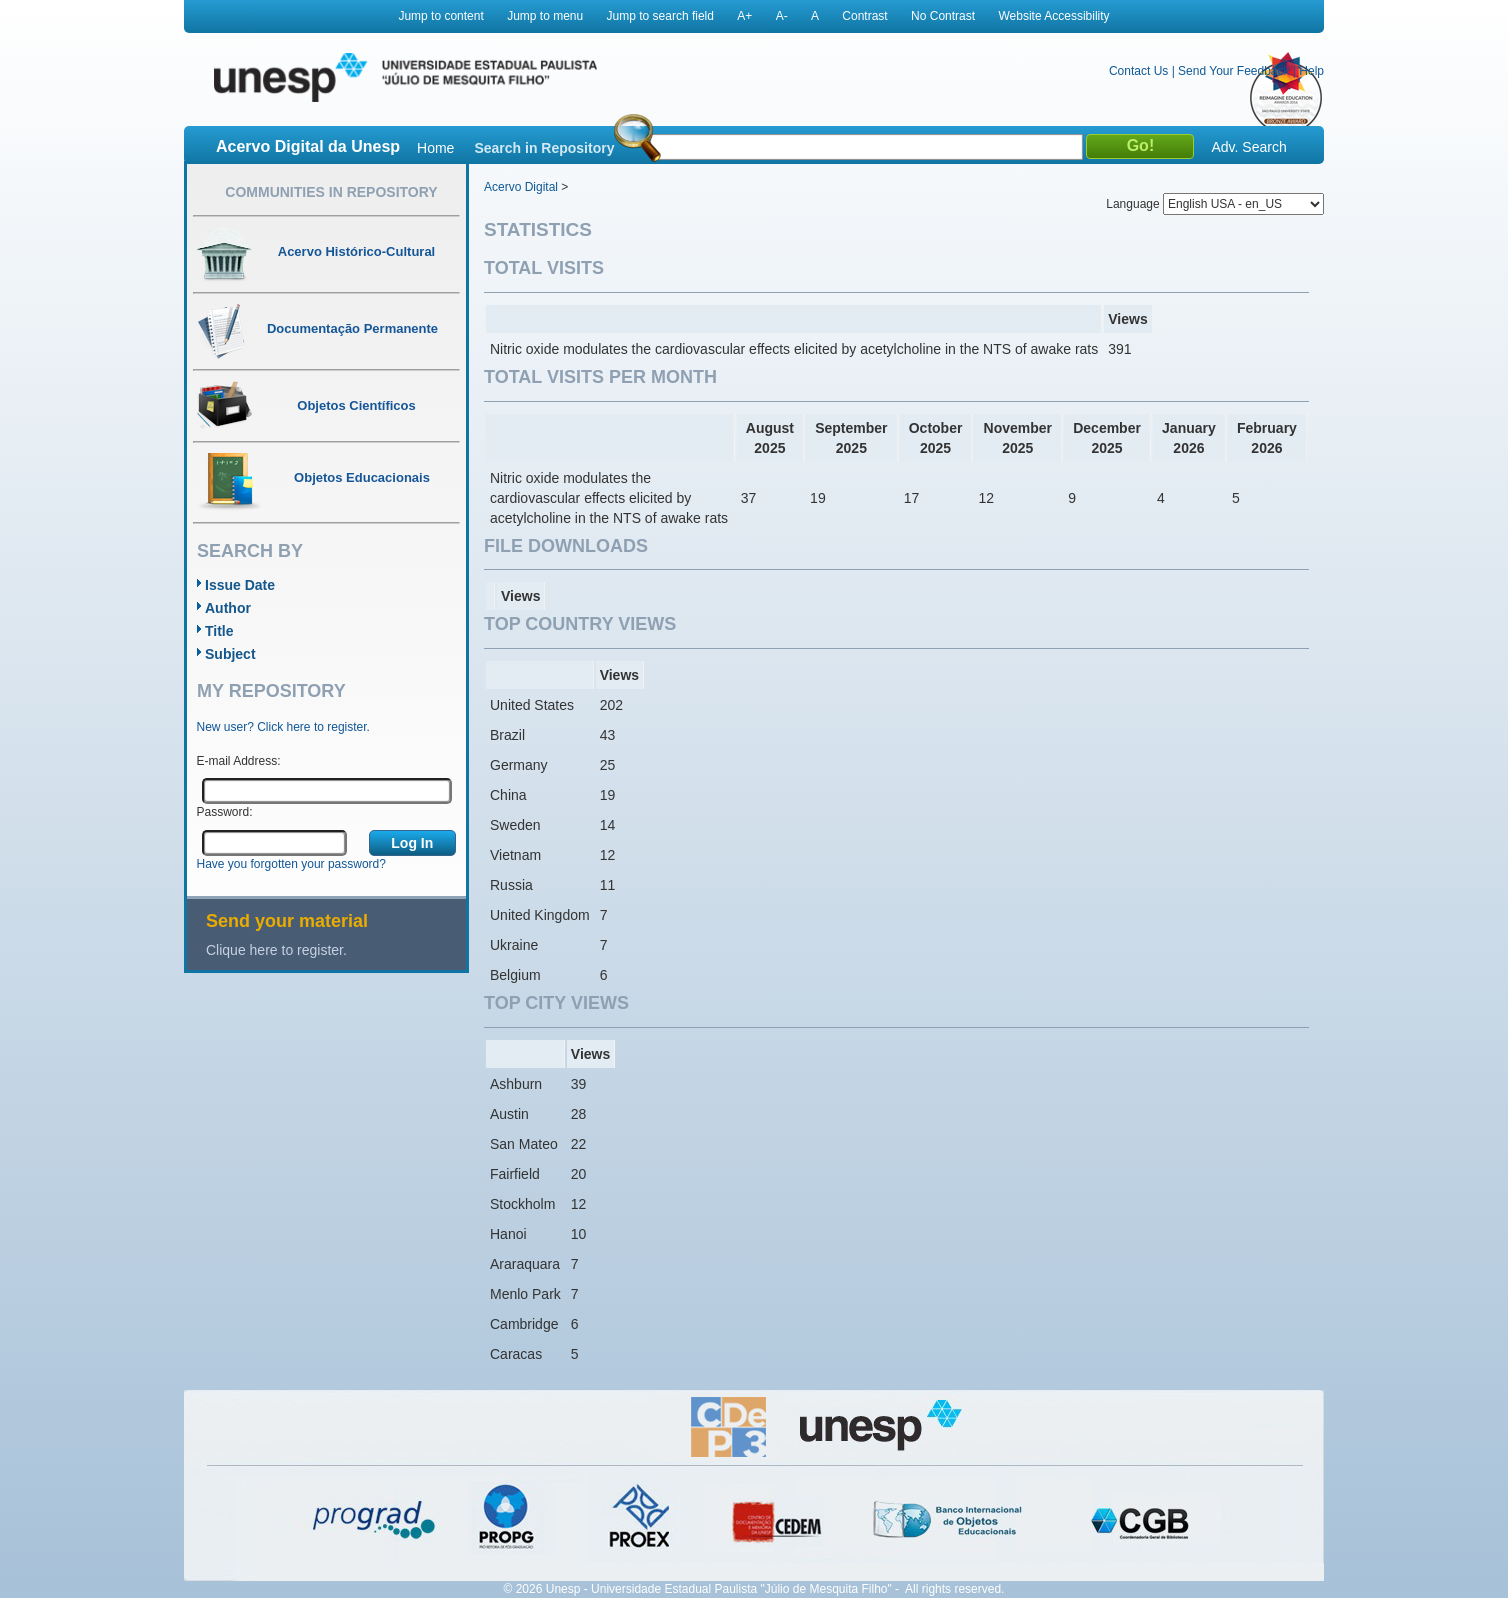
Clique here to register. (276, 950)
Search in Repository (544, 148)
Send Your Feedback (1233, 71)
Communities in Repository (331, 192)
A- (782, 16)
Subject (230, 654)
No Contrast (943, 16)
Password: (225, 812)
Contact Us (1138, 71)
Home (435, 148)
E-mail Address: (239, 761)
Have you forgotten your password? (291, 864)
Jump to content (440, 16)
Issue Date (240, 585)
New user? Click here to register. (283, 727)
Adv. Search (1248, 147)
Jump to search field (660, 16)
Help (1311, 71)
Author (228, 608)
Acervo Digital (521, 187)
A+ (744, 16)
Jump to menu (545, 16)
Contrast (864, 16)
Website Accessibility (1053, 16)
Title (219, 631)
